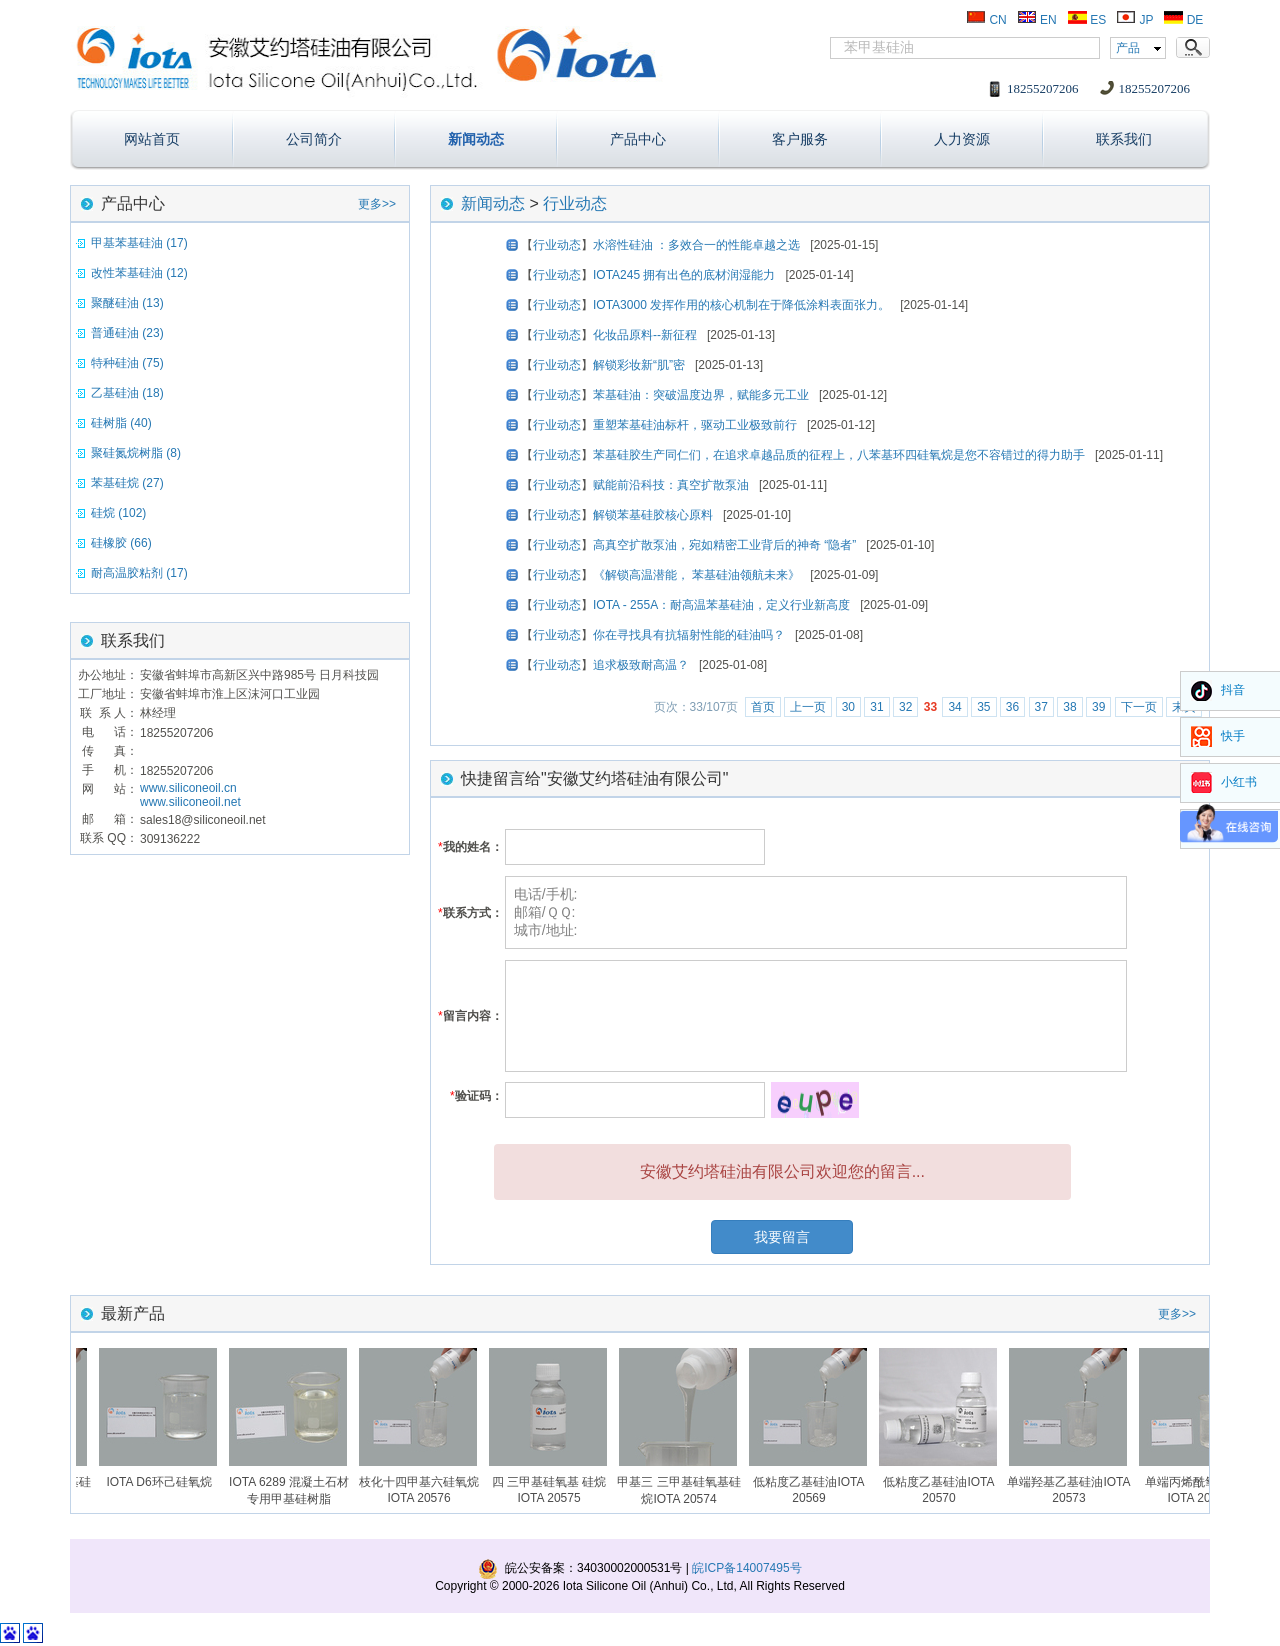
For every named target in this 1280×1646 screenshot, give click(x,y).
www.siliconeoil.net (190, 802)
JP (1134, 20)
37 (1041, 707)
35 (983, 707)
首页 (763, 707)
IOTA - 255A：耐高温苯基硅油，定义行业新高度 (721, 605)
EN (1037, 20)
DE (1183, 20)
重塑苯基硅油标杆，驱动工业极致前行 (695, 425)
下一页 (1139, 707)
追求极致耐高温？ (641, 665)
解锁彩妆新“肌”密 (639, 365)
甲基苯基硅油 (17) (139, 243)
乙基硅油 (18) (127, 393)
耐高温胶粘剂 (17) (139, 573)
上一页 (808, 707)
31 (876, 707)
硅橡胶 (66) (121, 543)
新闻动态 (476, 139)
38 (1069, 707)
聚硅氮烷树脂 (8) (136, 453)
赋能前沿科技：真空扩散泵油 (671, 485)
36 (1012, 707)
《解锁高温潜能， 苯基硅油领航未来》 (696, 575)
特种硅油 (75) (127, 363)
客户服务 (800, 139)
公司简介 (314, 139)
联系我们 (1124, 139)
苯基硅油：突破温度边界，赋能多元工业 (701, 395)
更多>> (377, 204)
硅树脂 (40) (121, 423)
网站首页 (152, 139)
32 (905, 707)
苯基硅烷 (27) (127, 483)
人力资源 (962, 139)
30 (848, 707)
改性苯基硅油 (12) (139, 273)
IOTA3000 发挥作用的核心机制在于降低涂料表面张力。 (741, 305)
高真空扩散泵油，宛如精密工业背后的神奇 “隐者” (724, 545)
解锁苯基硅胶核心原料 (653, 515)
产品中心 (638, 139)
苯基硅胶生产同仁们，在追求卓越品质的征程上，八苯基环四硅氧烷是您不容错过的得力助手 (839, 455)
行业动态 (575, 203)
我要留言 (782, 1237)
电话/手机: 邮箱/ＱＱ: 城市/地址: (816, 912)
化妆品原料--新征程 (645, 335)
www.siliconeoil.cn (188, 788)
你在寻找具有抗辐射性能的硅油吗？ (689, 635)
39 (1098, 707)
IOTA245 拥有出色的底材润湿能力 (684, 275)
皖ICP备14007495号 (746, 1568)
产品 (1128, 48)
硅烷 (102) (118, 513)
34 (954, 707)
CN (986, 20)
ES (1086, 20)
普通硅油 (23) (127, 333)
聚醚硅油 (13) (127, 303)
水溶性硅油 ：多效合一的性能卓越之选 (696, 245)
